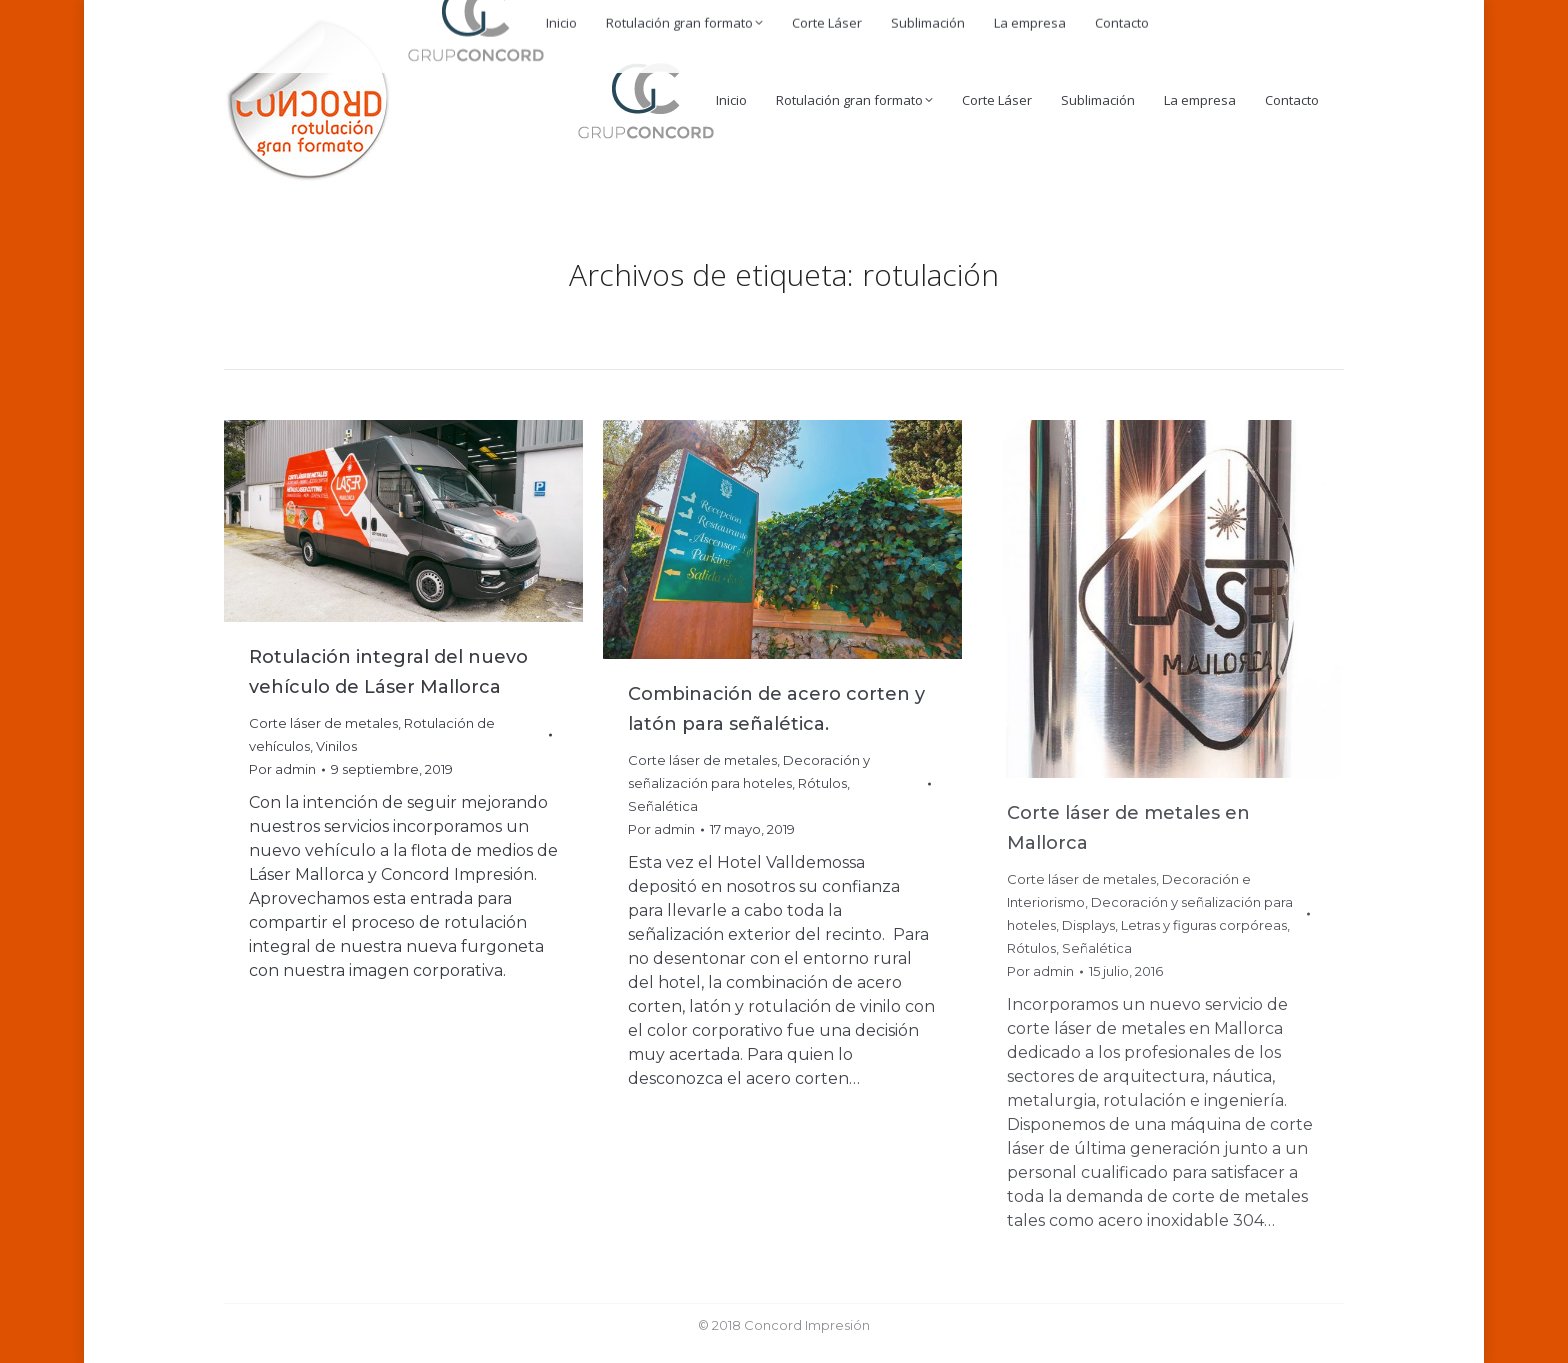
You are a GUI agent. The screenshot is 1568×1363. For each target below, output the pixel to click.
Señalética (663, 806)
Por (282, 769)
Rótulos (822, 783)
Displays (1088, 925)
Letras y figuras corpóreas (1204, 925)
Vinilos (336, 746)
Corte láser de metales (323, 723)
